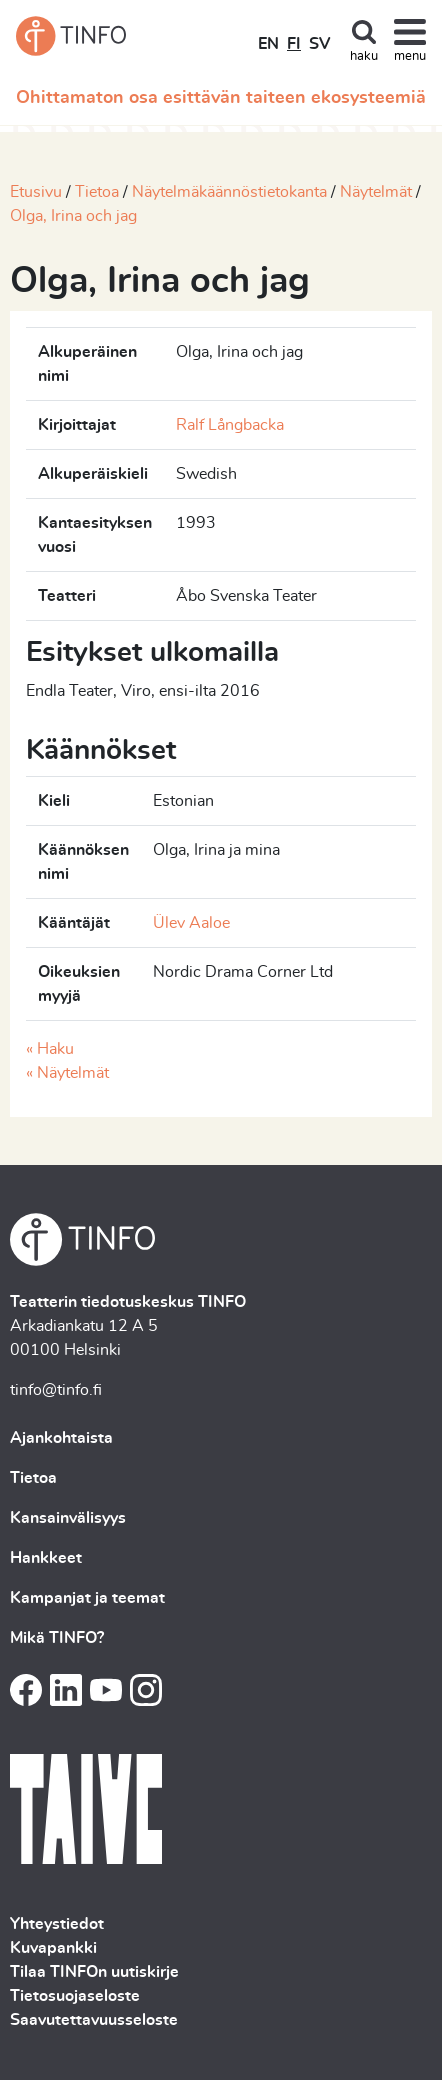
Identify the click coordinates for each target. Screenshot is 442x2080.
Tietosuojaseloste (75, 1996)
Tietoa (97, 192)
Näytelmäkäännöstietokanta (229, 192)
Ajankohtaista (61, 1438)
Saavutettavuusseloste (94, 2020)
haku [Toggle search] (364, 56)
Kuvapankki (53, 1948)
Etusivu (36, 192)
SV (319, 44)
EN (268, 44)
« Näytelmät (67, 1073)
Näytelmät (376, 192)
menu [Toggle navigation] (410, 56)
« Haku (50, 1049)
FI (294, 44)
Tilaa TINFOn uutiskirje (94, 1972)
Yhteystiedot (57, 1924)
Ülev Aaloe (191, 923)
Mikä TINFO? (57, 1638)
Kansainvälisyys (68, 1518)
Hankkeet (46, 1558)
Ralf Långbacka (230, 425)
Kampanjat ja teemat (87, 1598)
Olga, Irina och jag (73, 216)
